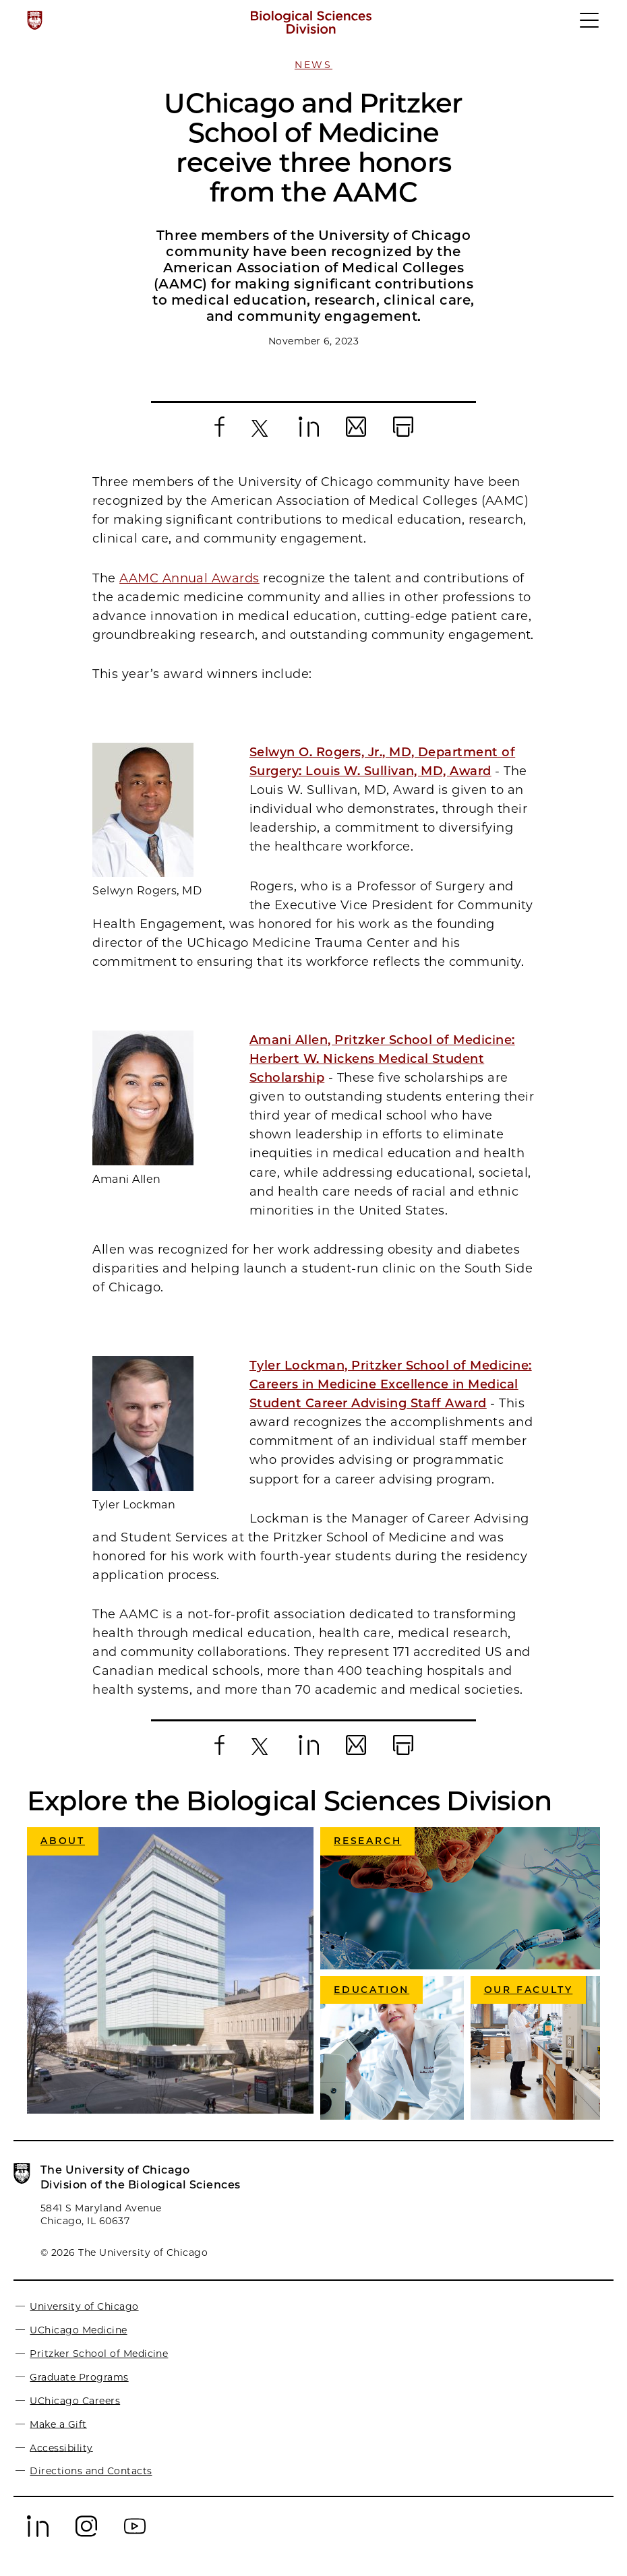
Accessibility (61, 2447)
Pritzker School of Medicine (99, 2354)
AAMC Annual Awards (189, 578)
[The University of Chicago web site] (34, 20)
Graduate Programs (79, 2377)
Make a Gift (58, 2424)
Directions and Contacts (91, 2471)
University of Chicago (84, 2306)
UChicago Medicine (78, 2330)
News (313, 65)
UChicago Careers (75, 2400)
